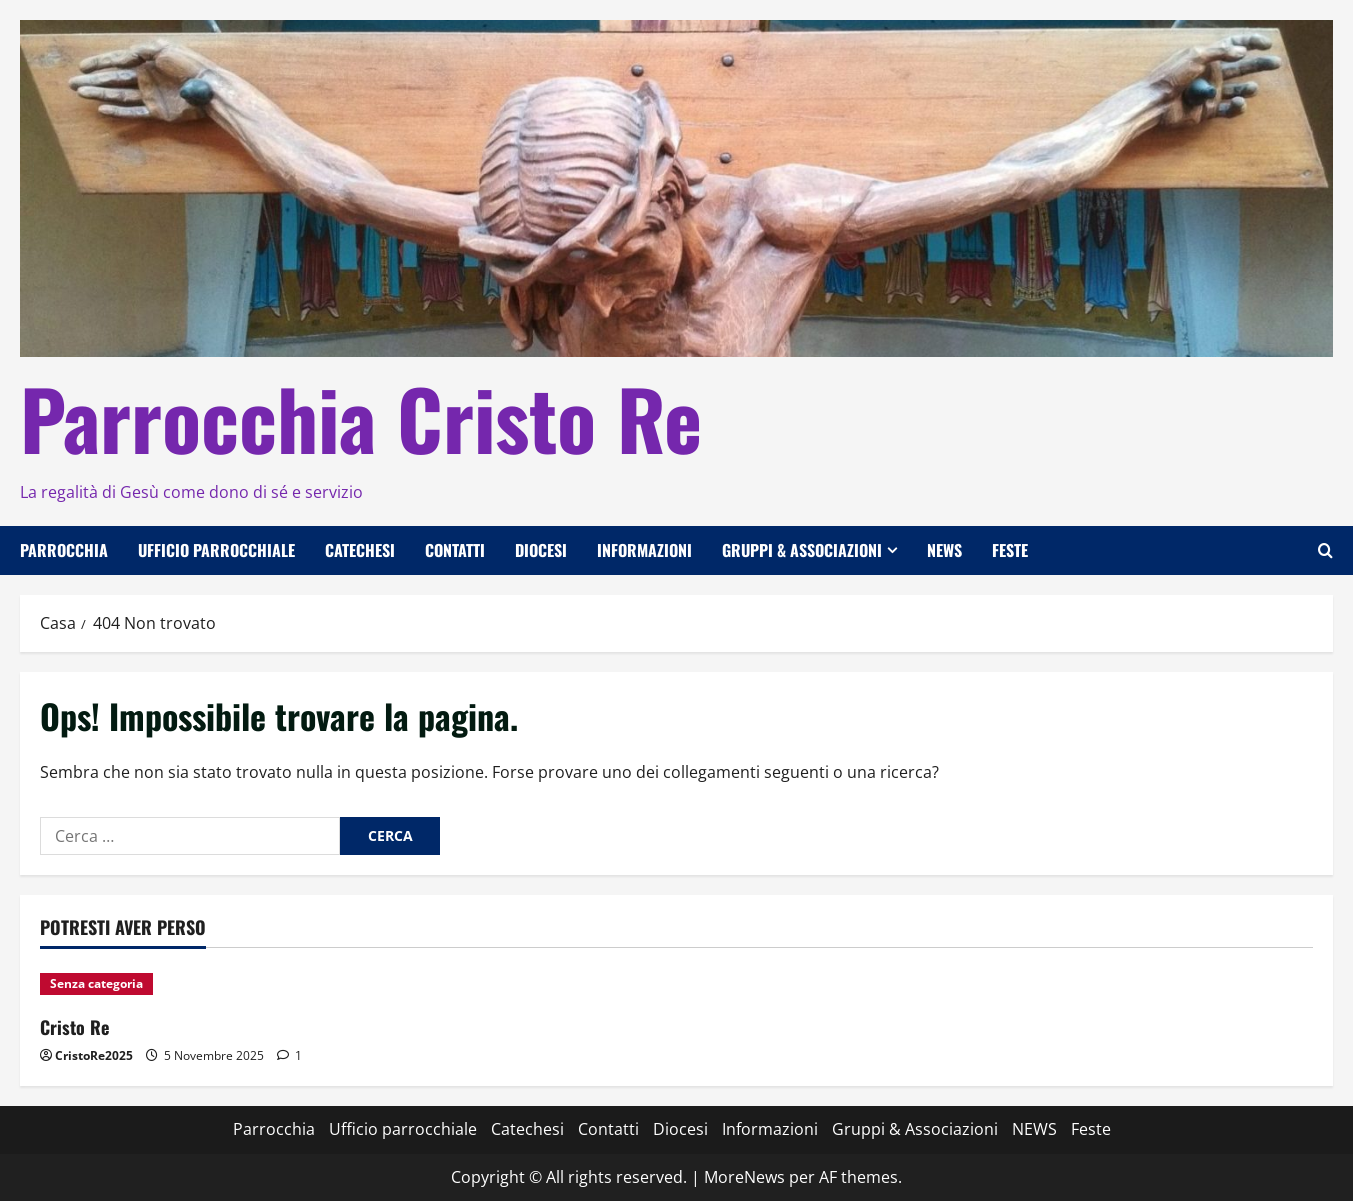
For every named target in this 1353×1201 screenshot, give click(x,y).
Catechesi (360, 550)
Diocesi (541, 550)
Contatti (455, 550)
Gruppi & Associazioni (802, 550)
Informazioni (644, 550)
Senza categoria (96, 983)
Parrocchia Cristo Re (361, 417)
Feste (1010, 550)
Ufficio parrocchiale (216, 550)
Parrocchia (64, 550)
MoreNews (744, 1177)
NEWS (944, 550)
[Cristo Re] (191, 984)
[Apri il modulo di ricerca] (1325, 550)
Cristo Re (74, 1027)
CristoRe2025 (94, 1055)
